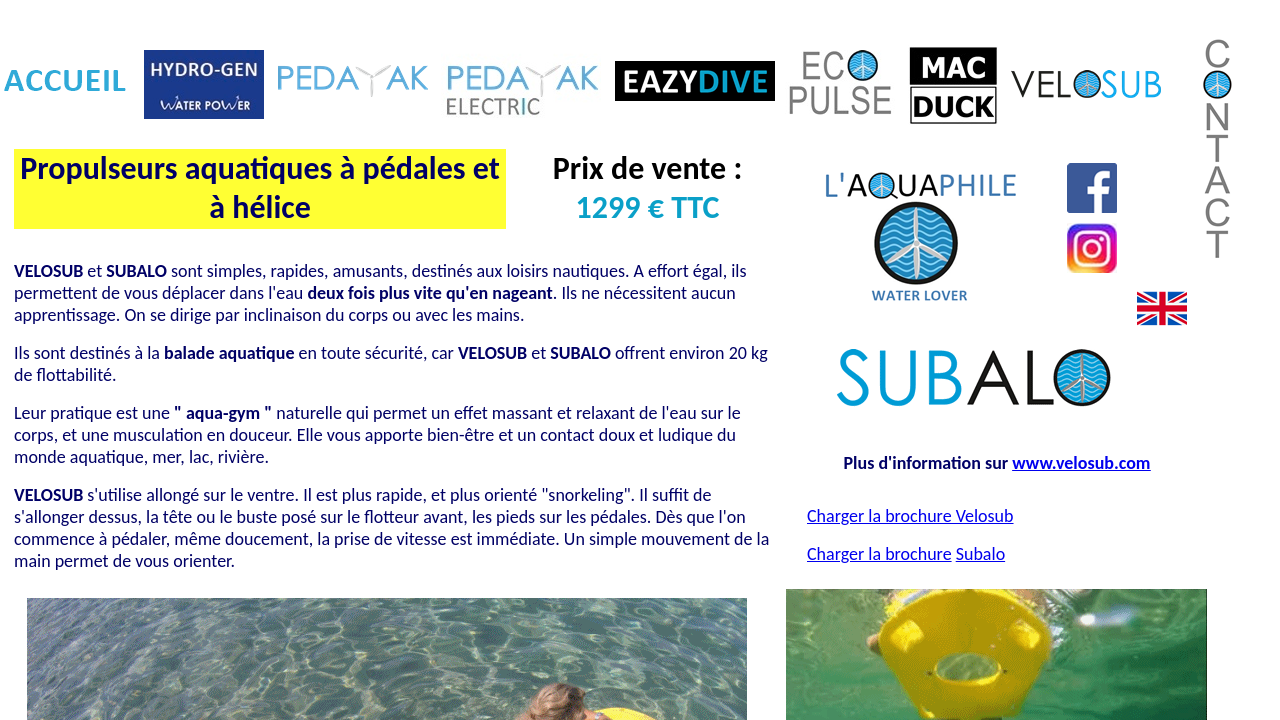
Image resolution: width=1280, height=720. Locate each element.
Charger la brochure (879, 554)
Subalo (980, 554)
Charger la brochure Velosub (910, 516)
